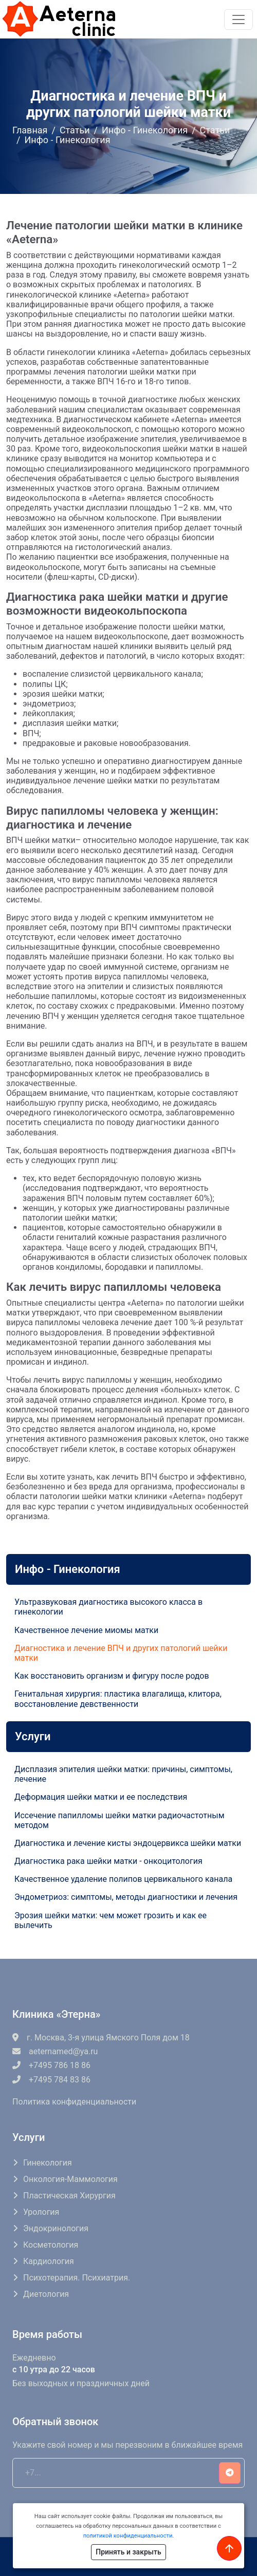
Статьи (75, 130)
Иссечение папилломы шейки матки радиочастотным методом (119, 1820)
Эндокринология (55, 2228)
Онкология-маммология (70, 2179)
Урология (41, 2212)
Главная (29, 130)
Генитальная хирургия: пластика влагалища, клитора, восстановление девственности (118, 1698)
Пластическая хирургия (69, 2195)
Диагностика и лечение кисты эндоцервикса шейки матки (127, 1843)
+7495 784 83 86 (51, 2080)
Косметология (50, 2245)
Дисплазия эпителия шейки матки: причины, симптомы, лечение (123, 1774)
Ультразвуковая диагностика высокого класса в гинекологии (108, 1607)
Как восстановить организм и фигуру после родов (111, 1676)
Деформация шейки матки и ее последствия (100, 1797)
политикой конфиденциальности (128, 2535)
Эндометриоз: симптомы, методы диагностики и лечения (125, 1897)
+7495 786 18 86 (51, 2065)
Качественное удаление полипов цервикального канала (123, 1879)
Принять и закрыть (128, 2552)
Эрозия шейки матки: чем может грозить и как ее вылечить (110, 1920)
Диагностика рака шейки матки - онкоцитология (108, 1861)
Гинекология (47, 2163)
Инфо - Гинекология (145, 130)
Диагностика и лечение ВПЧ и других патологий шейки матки (120, 1653)
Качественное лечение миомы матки (86, 1630)
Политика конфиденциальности (74, 2102)
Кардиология (48, 2261)
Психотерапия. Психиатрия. (76, 2278)
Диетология (46, 2294)
